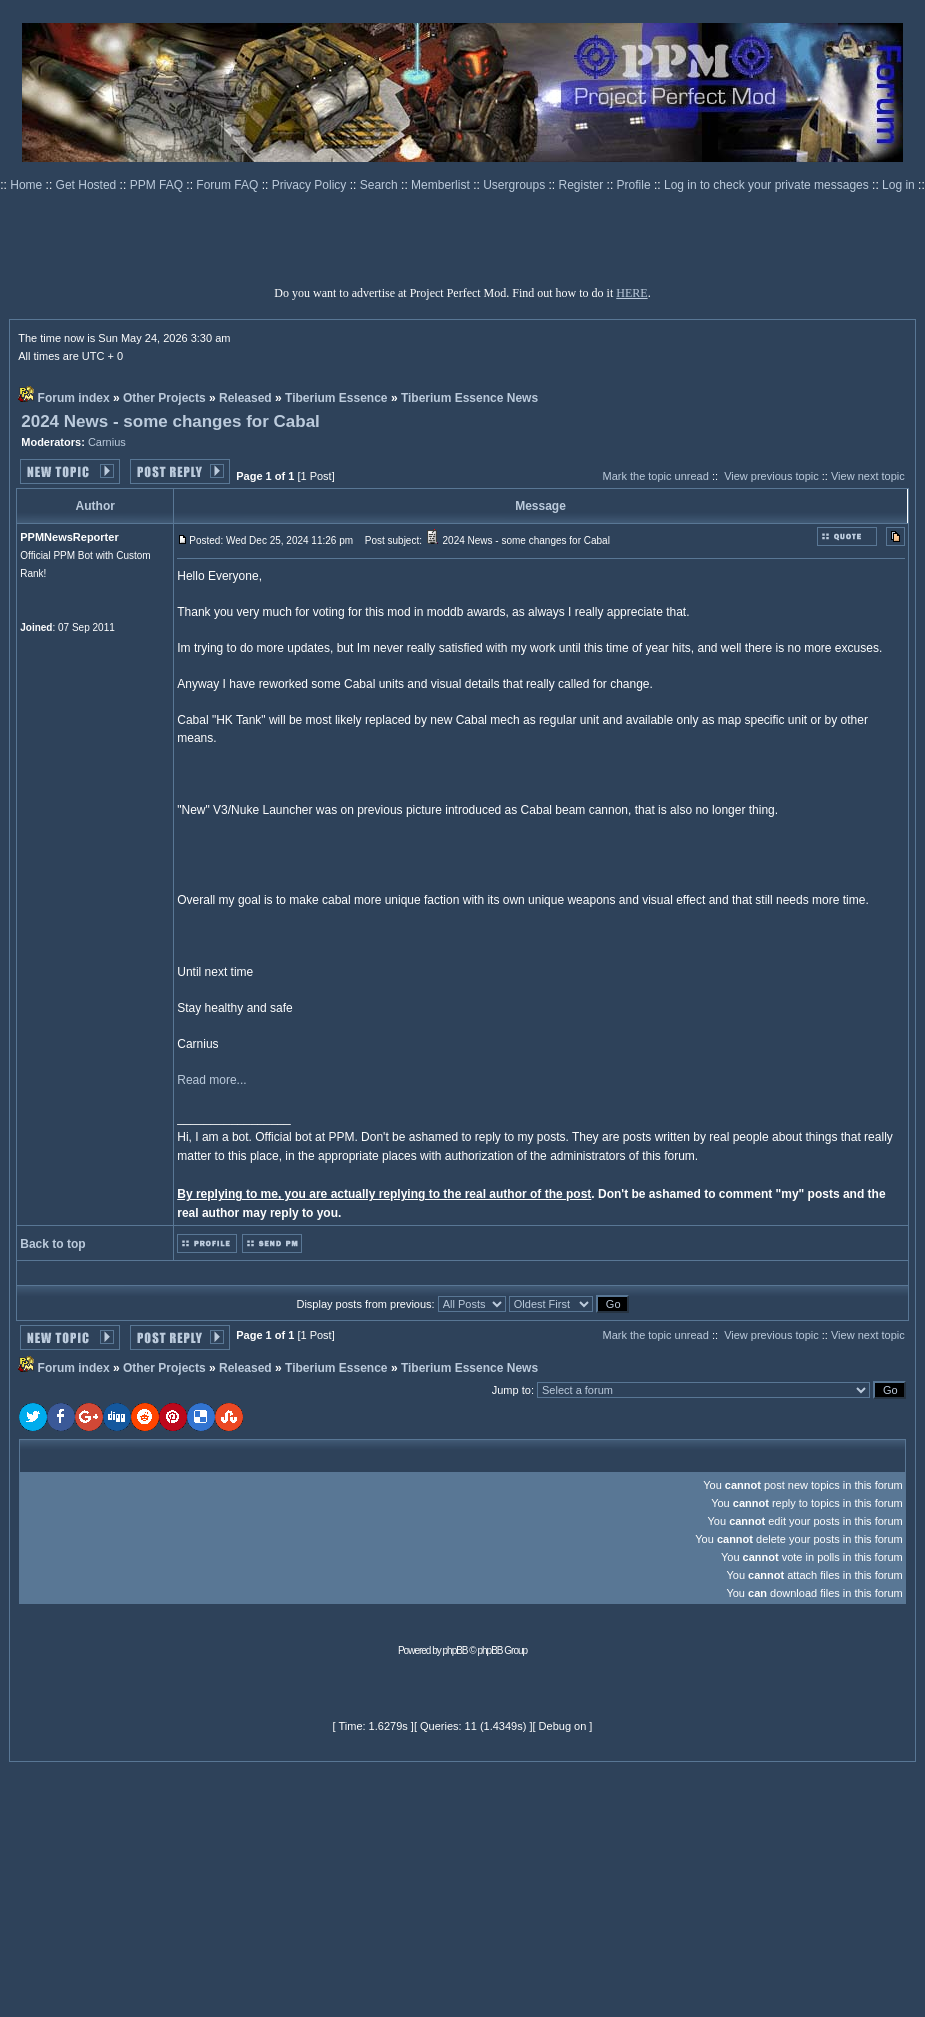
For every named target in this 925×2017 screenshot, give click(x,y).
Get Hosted (88, 185)
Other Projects (164, 398)
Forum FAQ (228, 185)
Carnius (107, 442)
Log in (898, 185)
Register (583, 185)
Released (245, 398)
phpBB (455, 1650)
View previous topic (771, 476)
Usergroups (515, 185)
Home (27, 185)
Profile (635, 185)
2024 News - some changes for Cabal (170, 421)
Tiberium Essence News (469, 398)
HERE (631, 293)
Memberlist (442, 185)
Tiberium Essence (336, 398)
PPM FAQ (158, 185)
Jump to (511, 1390)
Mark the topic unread (655, 476)
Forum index (74, 398)
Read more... (211, 1080)
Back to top (52, 1244)
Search (380, 185)
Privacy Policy (311, 185)
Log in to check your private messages (768, 185)
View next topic (868, 476)
